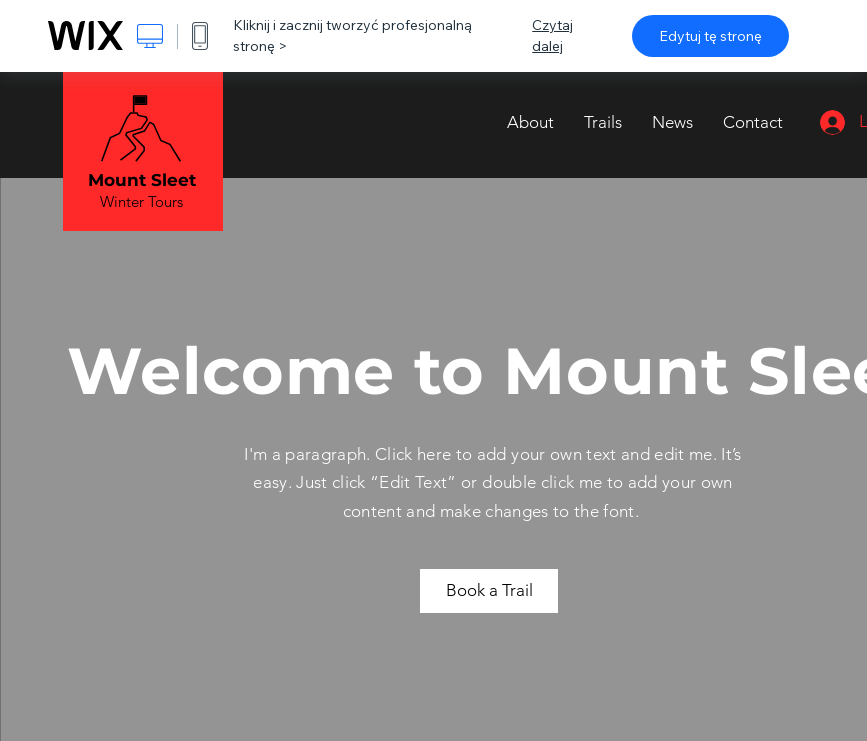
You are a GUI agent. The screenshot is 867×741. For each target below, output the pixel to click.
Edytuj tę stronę (710, 36)
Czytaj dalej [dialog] (552, 35)
